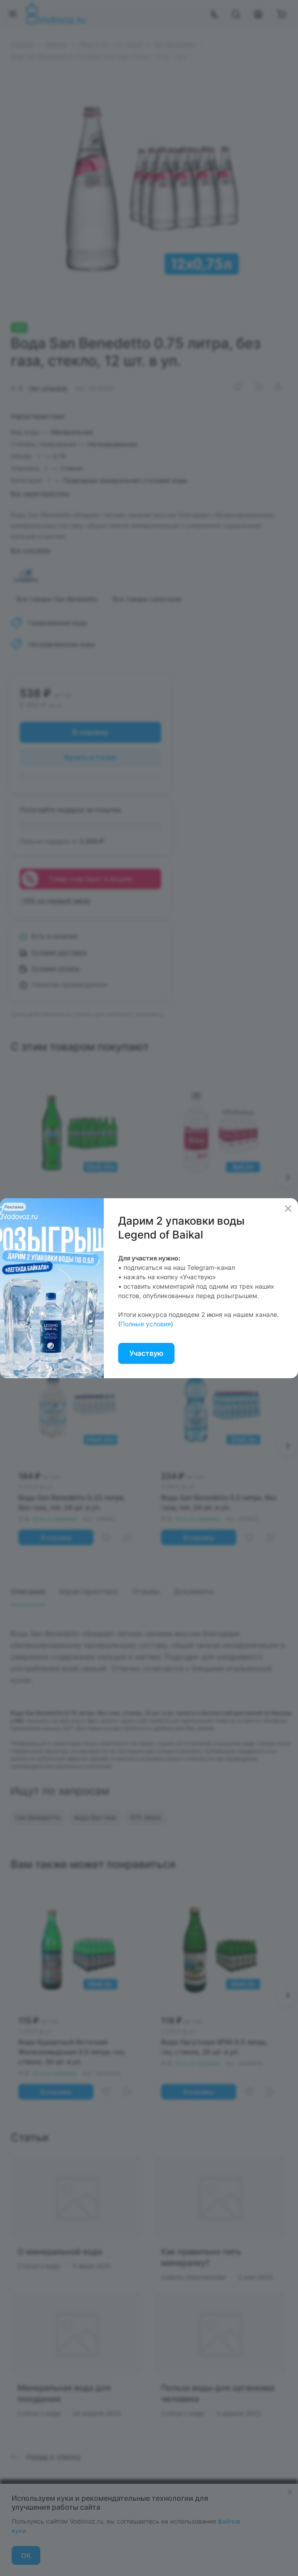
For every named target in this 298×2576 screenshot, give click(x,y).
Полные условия (145, 1324)
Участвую (146, 1353)
